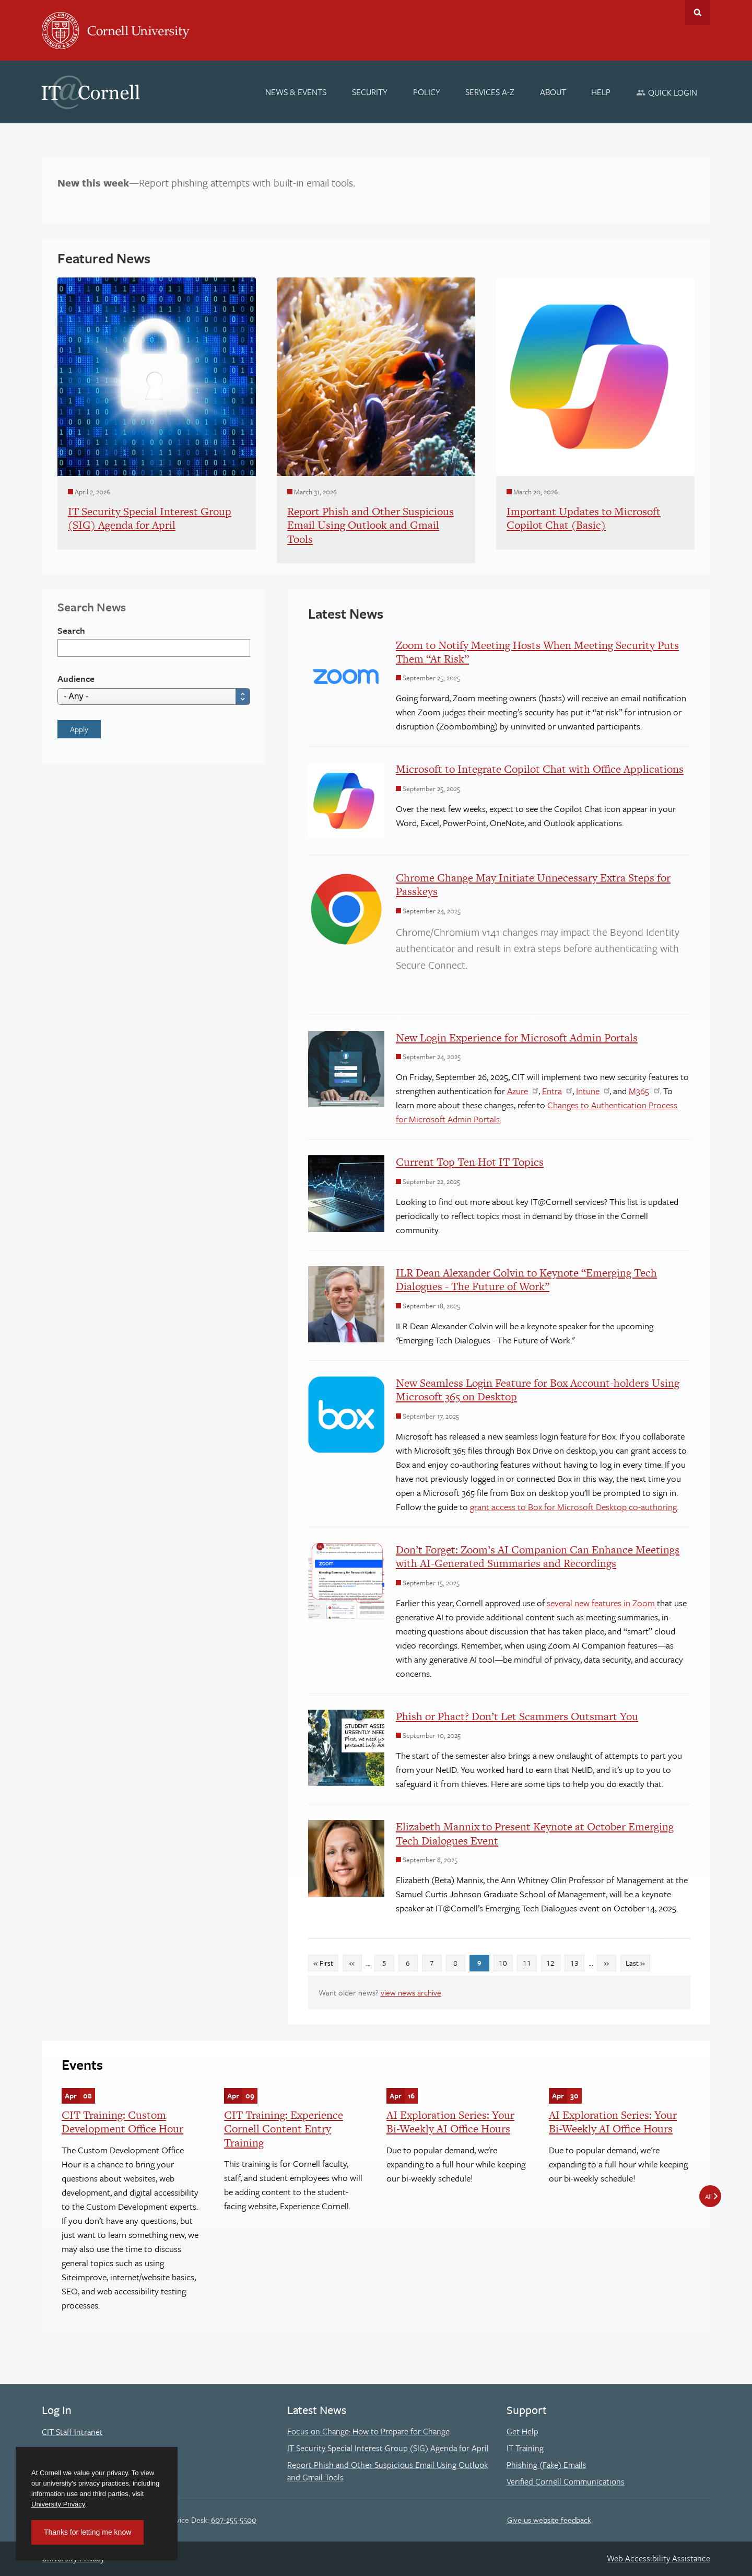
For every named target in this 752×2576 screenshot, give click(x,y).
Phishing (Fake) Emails (546, 2464)
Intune (588, 1090)
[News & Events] (296, 91)
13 (577, 1961)
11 (529, 1961)
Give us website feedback (549, 2519)
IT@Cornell (90, 92)
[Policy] (427, 91)
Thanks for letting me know (87, 2532)
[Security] (369, 91)
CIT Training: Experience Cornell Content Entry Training (283, 2128)
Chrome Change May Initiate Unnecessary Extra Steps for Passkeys (533, 884)
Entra (552, 1090)
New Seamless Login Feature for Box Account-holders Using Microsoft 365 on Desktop (537, 1389)
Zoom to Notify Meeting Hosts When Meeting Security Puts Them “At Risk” (537, 651)
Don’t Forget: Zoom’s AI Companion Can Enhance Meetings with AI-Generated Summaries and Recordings (537, 1556)
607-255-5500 (233, 2519)
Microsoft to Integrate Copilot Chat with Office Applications (540, 768)
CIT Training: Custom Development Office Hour (122, 2121)
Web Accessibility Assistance (658, 2558)
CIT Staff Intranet (72, 2432)
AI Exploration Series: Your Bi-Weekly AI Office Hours (450, 2121)
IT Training (525, 2448)
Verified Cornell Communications (566, 2481)
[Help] (601, 91)
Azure (517, 1090)
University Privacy (58, 2504)
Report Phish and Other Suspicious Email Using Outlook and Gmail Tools (387, 2471)
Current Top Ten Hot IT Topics (470, 1161)
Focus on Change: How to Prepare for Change (368, 2431)
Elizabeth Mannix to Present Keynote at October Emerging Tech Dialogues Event (535, 1833)
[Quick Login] (667, 92)
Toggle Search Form (697, 12)
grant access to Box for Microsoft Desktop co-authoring (573, 1506)
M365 (639, 1090)
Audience (76, 678)
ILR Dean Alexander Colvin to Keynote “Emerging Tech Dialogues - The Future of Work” (526, 1279)
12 (553, 1961)
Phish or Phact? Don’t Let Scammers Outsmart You (517, 1716)
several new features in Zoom (601, 1602)
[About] (553, 91)
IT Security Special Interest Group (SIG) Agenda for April (388, 2448)
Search (71, 630)
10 (505, 1961)
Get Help (522, 2431)
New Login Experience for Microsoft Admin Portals (517, 1037)
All (708, 2196)
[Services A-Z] (490, 91)
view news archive (411, 1992)
